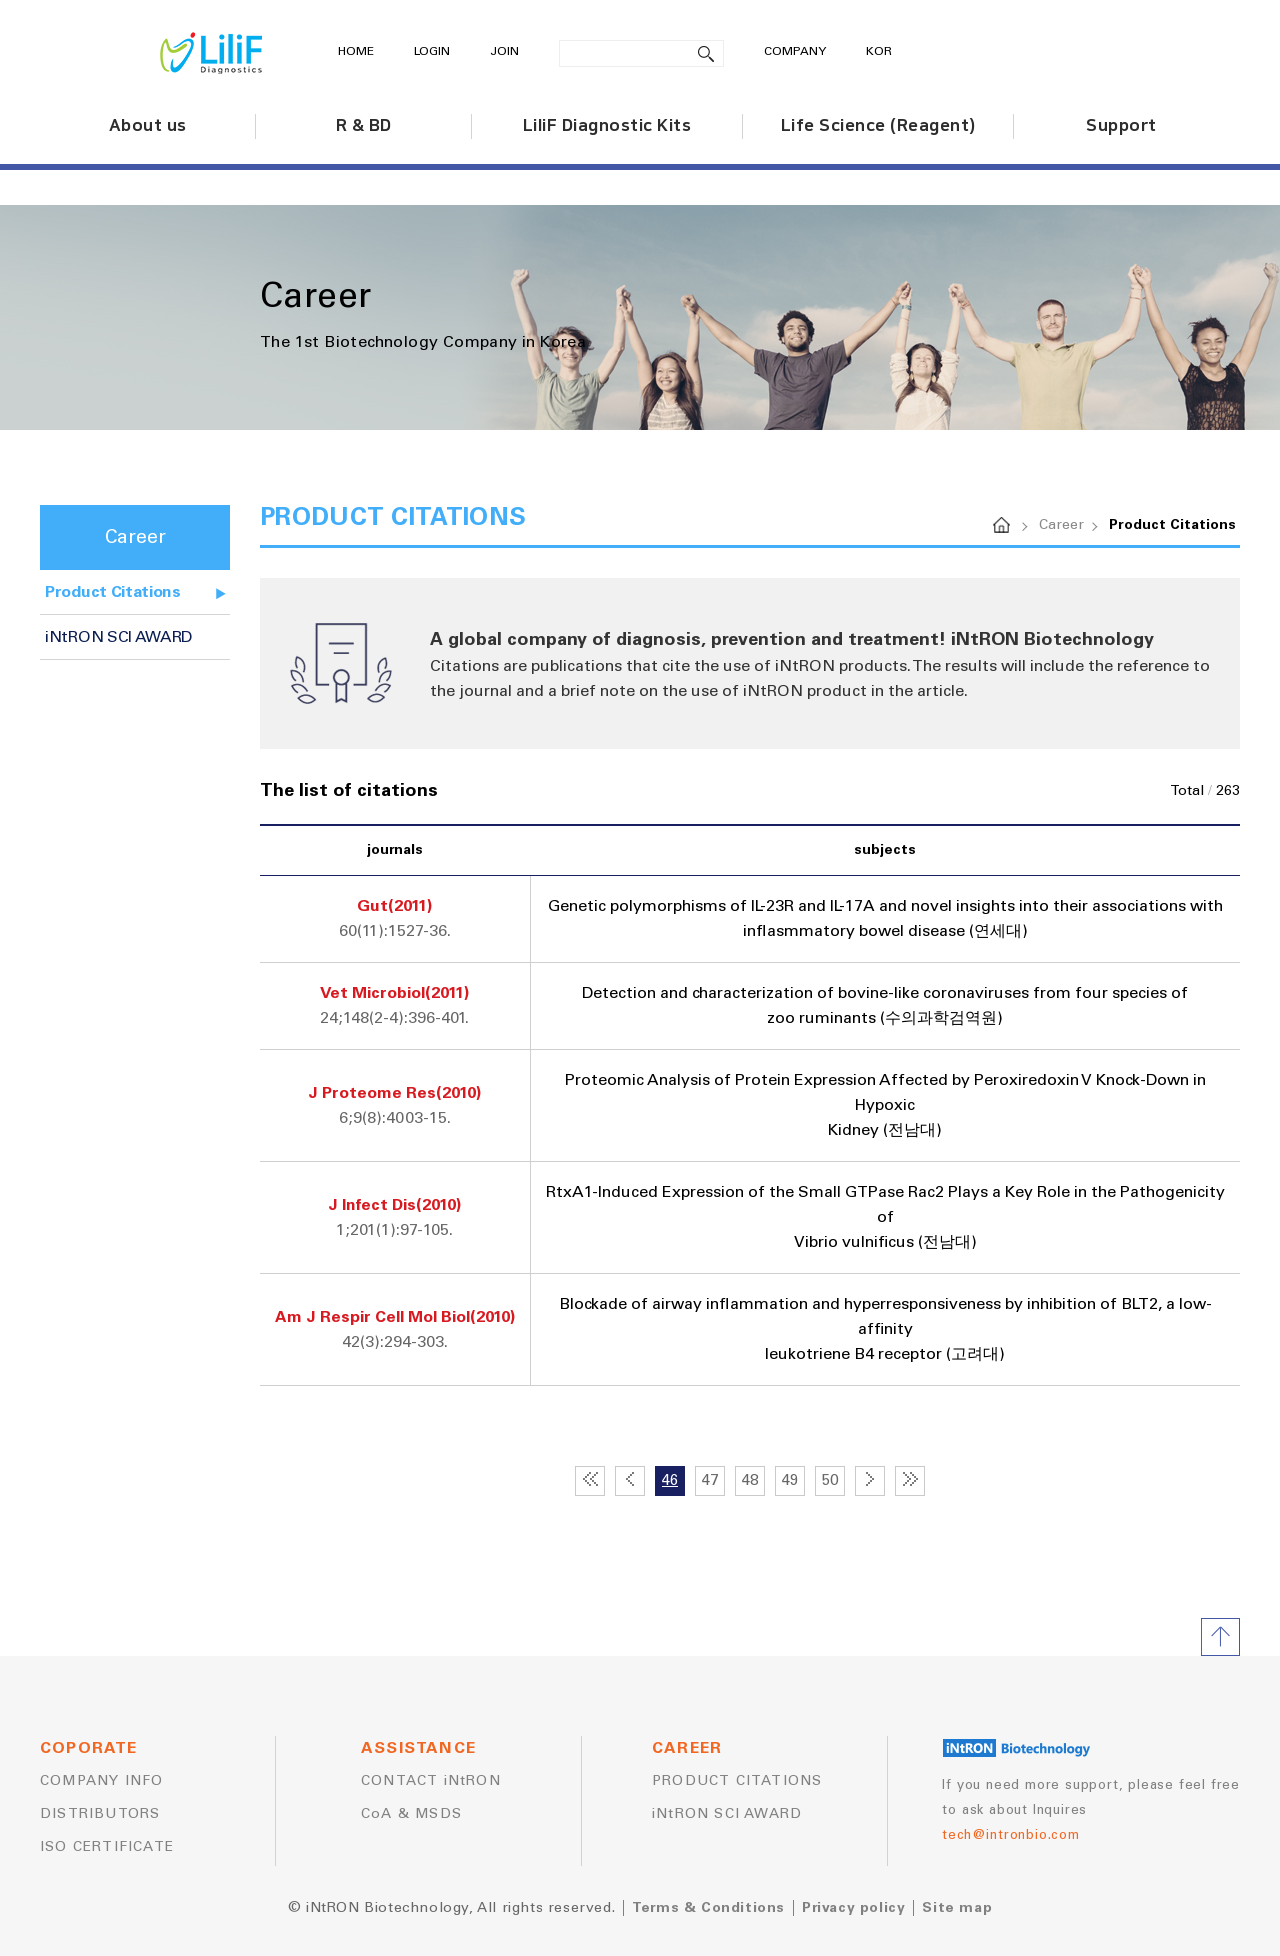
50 (830, 1480)
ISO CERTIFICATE (107, 1847)
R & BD (364, 126)
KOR (879, 52)
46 (670, 1480)
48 (750, 1480)
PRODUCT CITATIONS (737, 1781)
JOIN (504, 52)
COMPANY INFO (101, 1781)
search (706, 53)
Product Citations (113, 592)
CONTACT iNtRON (431, 1781)
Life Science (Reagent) (878, 126)
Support (1121, 126)
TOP (1220, 1637)
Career (1061, 525)
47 (710, 1480)
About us (148, 126)
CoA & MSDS (411, 1814)
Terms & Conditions (708, 1908)
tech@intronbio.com (1010, 1835)
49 (790, 1480)
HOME (356, 52)
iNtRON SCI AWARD (118, 637)
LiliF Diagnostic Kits (607, 126)
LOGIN (432, 52)
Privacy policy (853, 1908)
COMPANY (795, 52)
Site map (957, 1908)
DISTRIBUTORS (100, 1814)
